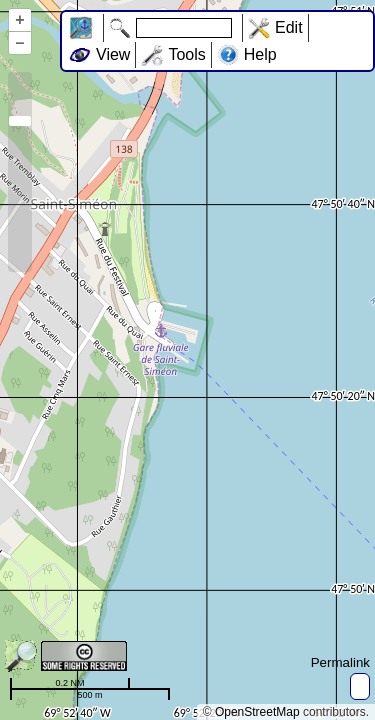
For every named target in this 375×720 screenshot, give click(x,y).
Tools (186, 54)
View (113, 54)
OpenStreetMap (257, 712)
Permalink (340, 662)
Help (260, 54)
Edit (289, 27)
